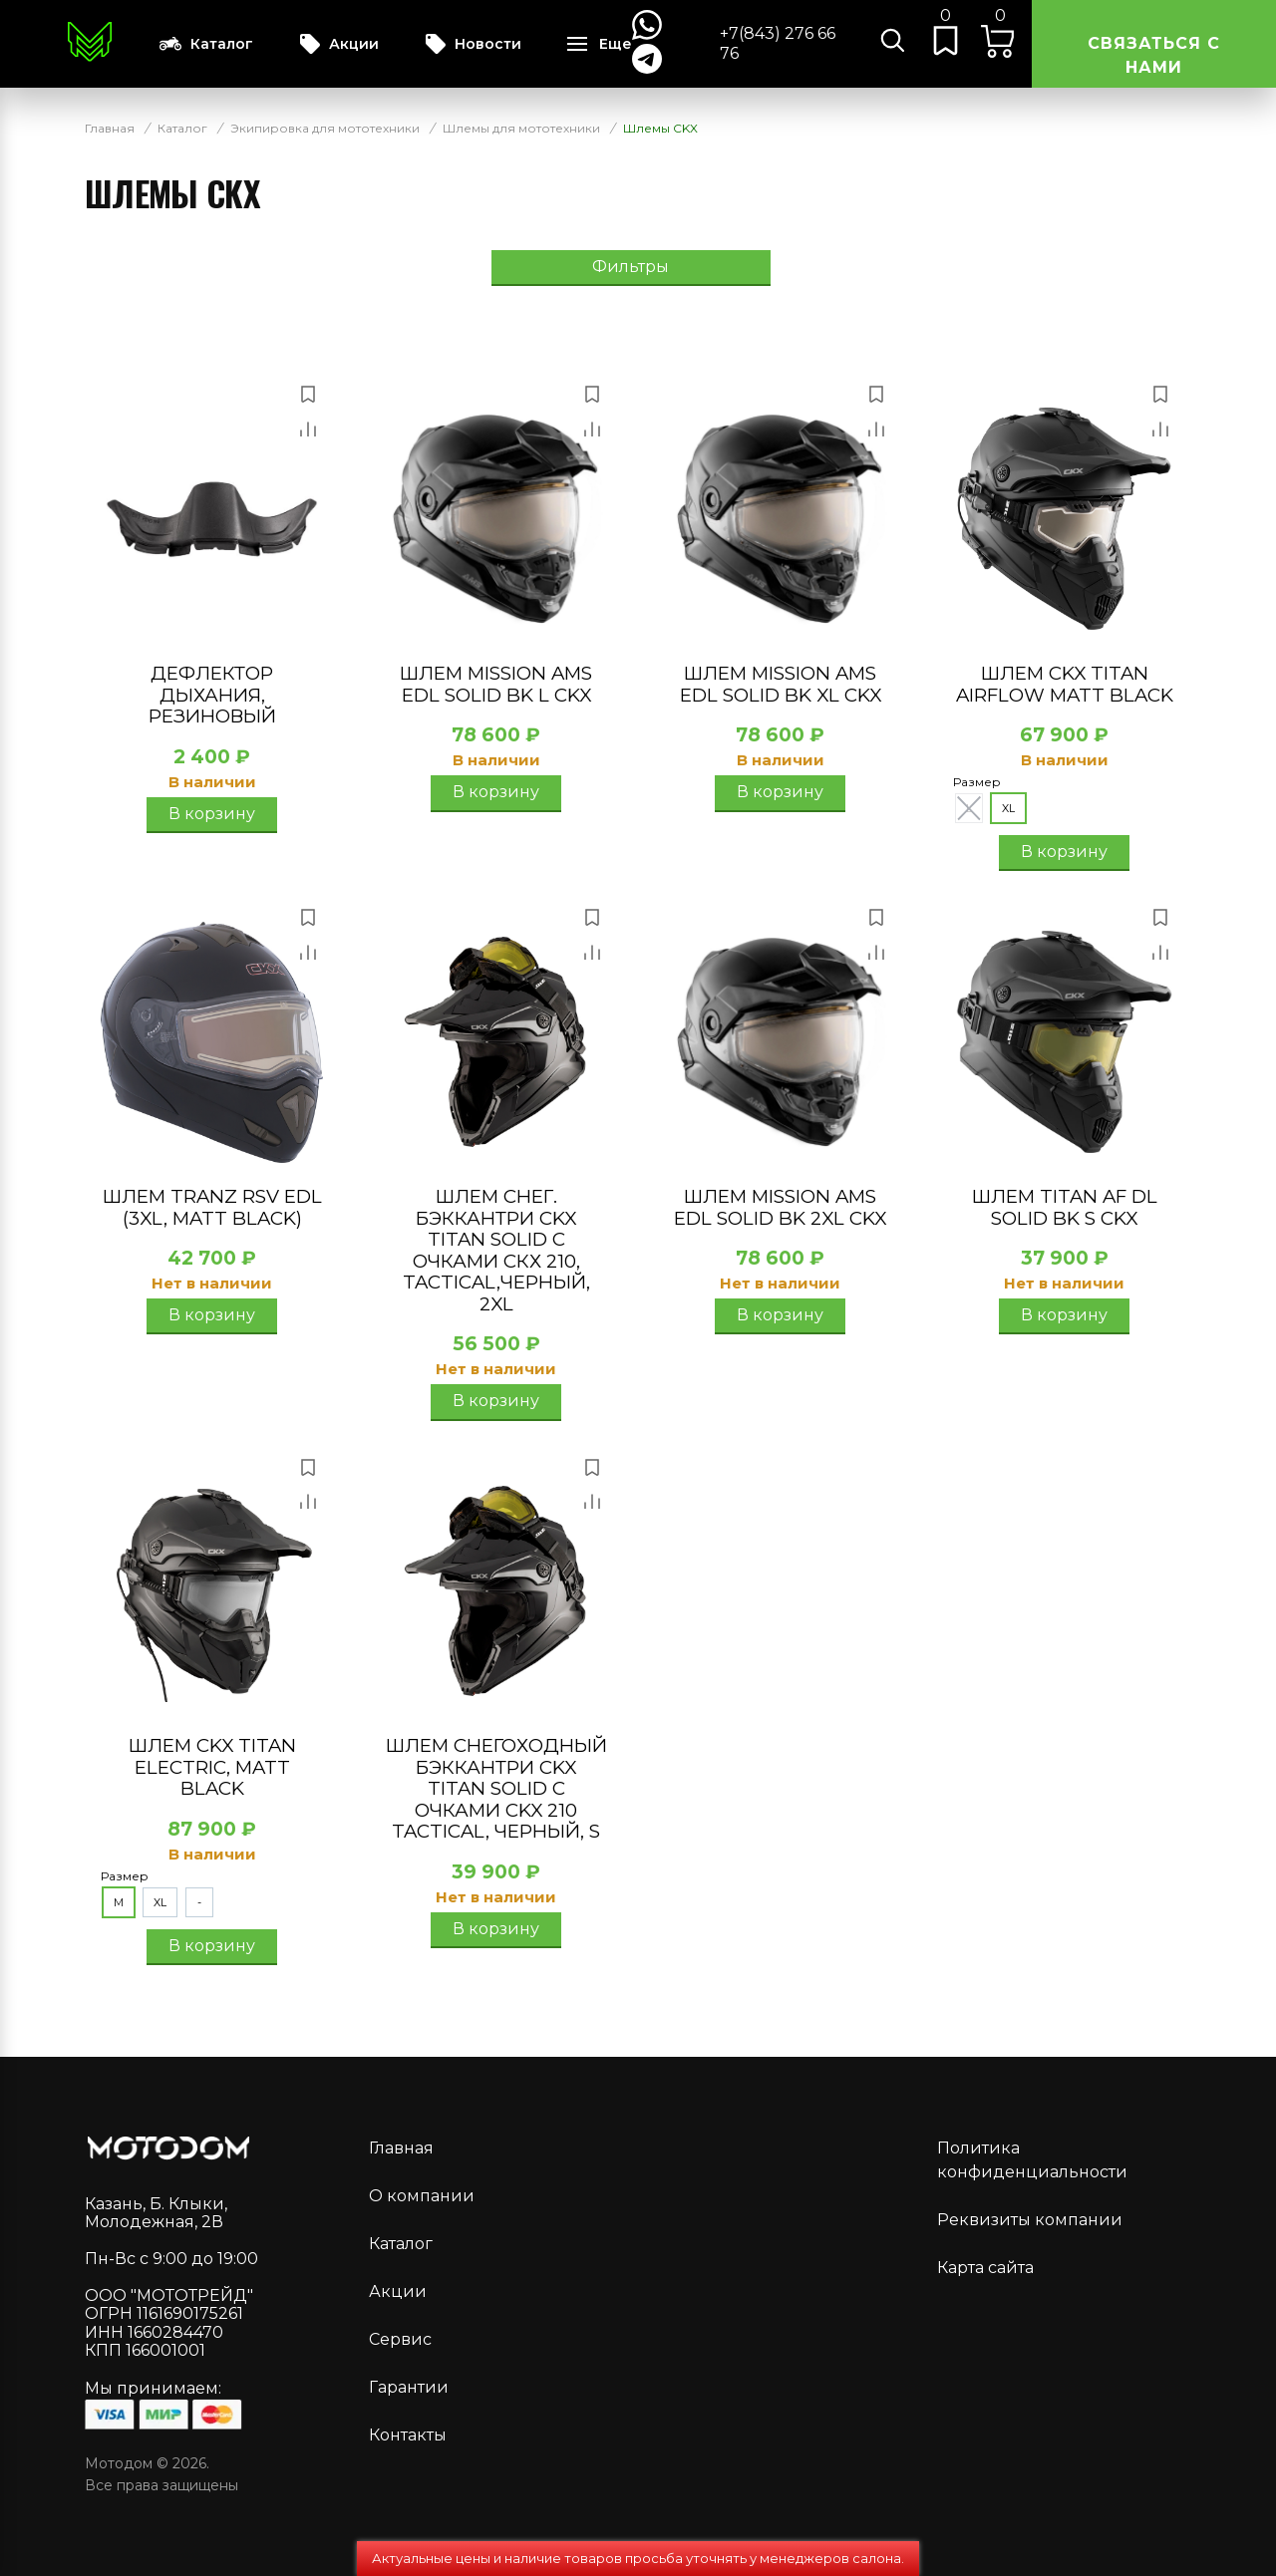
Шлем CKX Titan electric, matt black (212, 1767)
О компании (422, 2195)
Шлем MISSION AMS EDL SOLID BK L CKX (496, 684)
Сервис (400, 2339)
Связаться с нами (1154, 55)
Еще (615, 44)
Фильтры (630, 266)
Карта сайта (985, 2267)
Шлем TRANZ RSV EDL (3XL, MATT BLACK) (212, 1207)
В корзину (211, 813)
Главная (401, 2148)
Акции (339, 44)
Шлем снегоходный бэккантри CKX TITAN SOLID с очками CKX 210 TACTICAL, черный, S (496, 1788)
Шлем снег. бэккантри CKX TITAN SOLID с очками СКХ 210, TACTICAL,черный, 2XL (496, 1250)
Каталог (206, 44)
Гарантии (409, 2387)
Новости (473, 44)
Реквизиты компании (1029, 2219)
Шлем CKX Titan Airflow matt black (1064, 684)
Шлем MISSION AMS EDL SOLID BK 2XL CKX (780, 1207)
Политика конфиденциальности (1032, 2160)
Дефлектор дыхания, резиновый (212, 694)
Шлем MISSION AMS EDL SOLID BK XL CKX (780, 684)
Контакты (408, 2435)
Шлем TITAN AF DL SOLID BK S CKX (1064, 1207)
